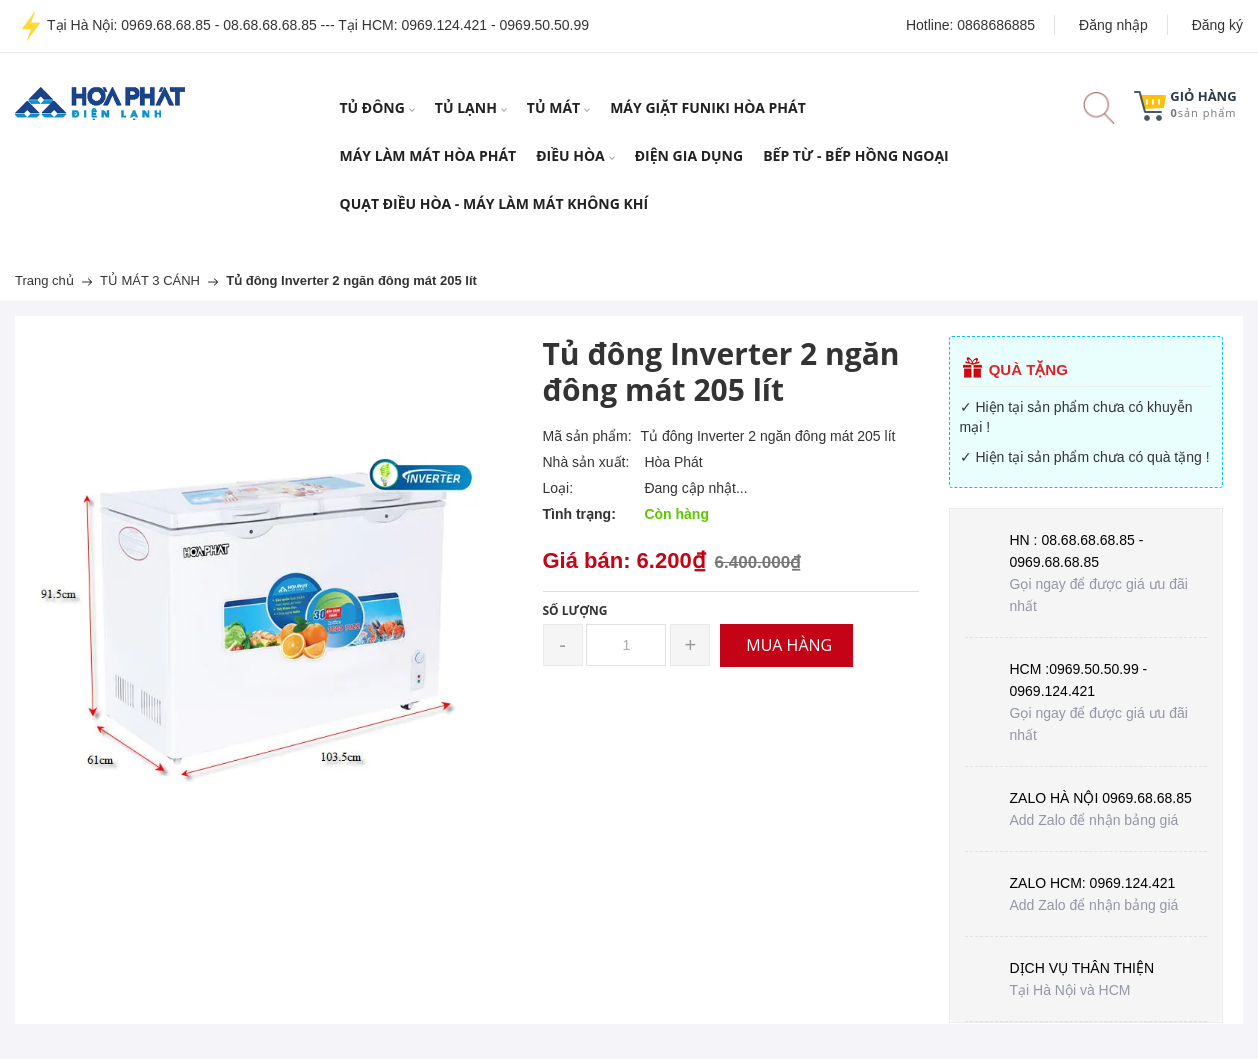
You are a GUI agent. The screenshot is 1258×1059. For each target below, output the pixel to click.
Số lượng (575, 610)
